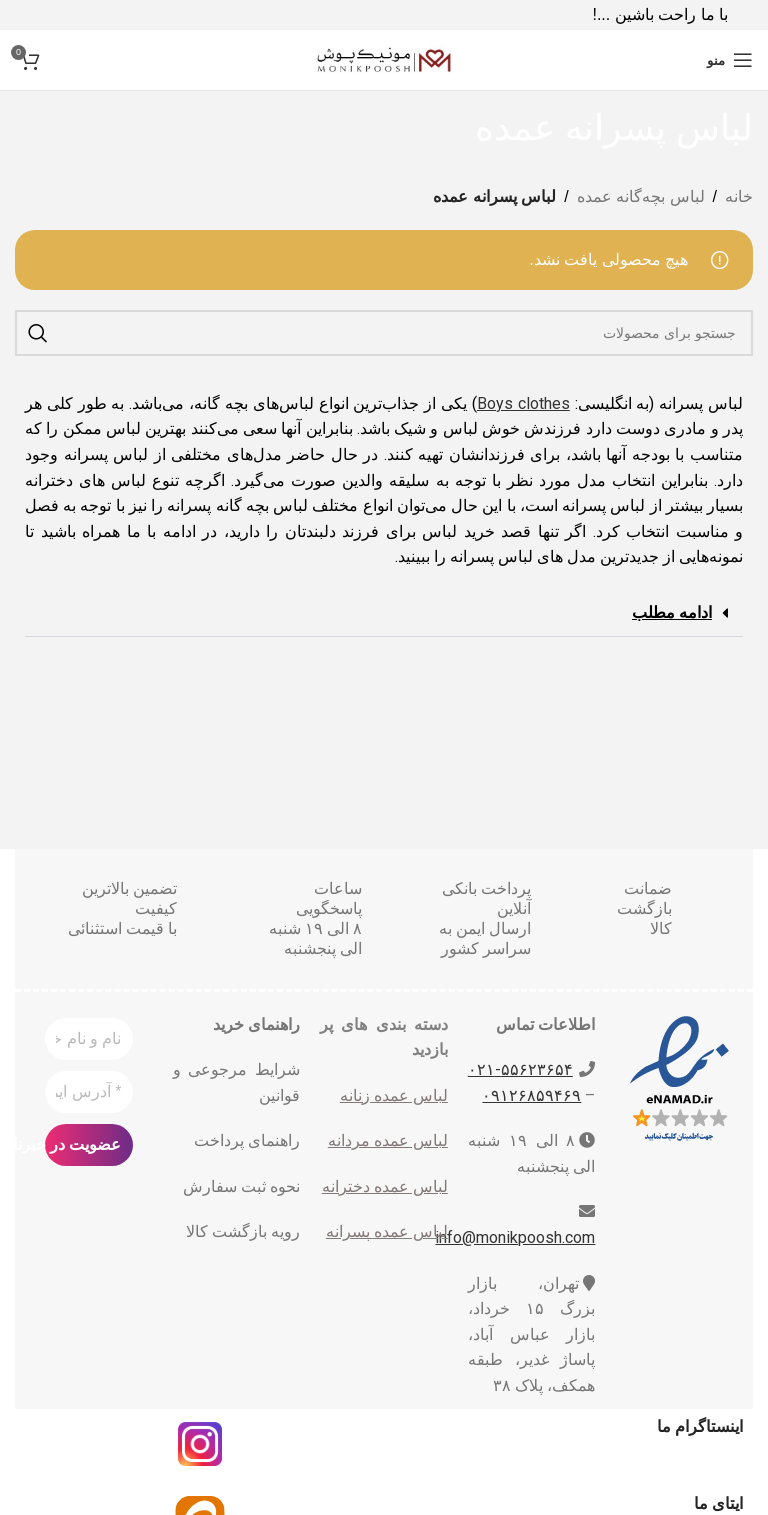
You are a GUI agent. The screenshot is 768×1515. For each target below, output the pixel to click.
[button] (384, 613)
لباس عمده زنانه (394, 1095)
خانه (739, 196)
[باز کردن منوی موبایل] (730, 60)
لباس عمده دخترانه (385, 1186)
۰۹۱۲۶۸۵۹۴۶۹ (531, 1095)
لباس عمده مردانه (388, 1140)
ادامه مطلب (672, 612)
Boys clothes (523, 403)
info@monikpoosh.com (515, 1237)
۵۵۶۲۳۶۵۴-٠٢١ (520, 1069)
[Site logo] (384, 58)
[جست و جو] (384, 333)
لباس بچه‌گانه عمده (641, 196)
